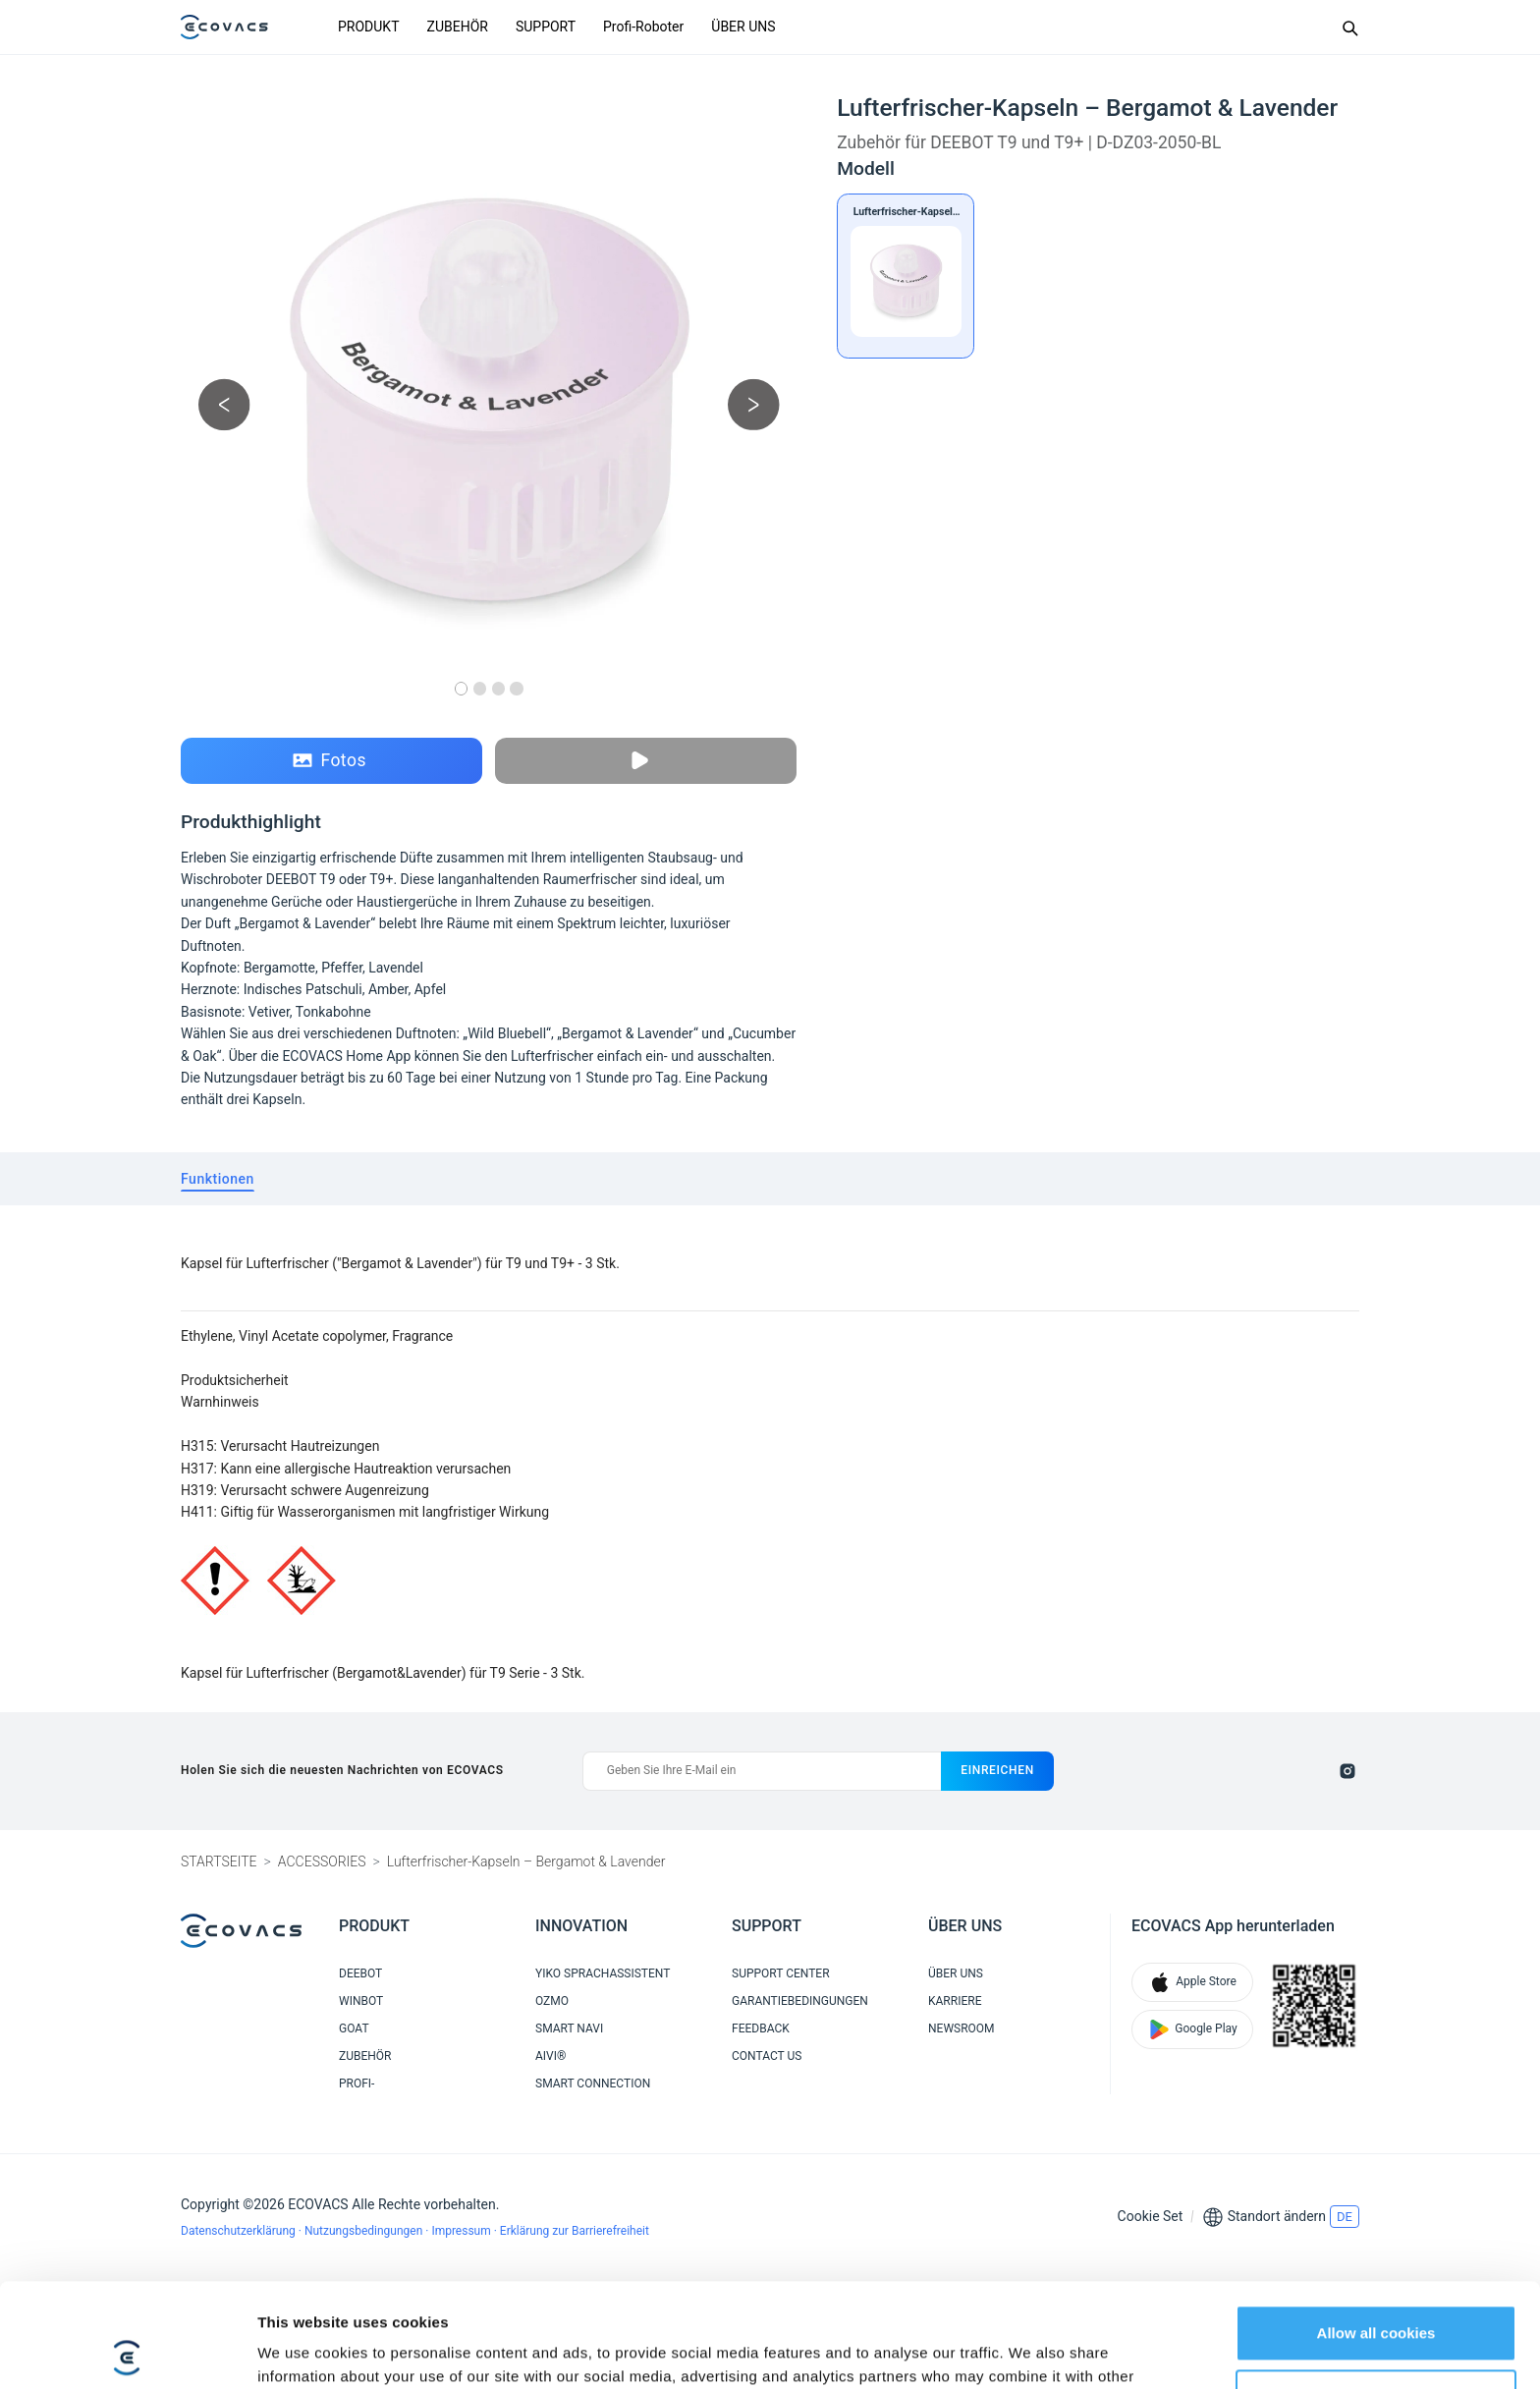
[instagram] (1347, 1771)
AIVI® (550, 2056)
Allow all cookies (1376, 2229)
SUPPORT (546, 26)
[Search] (1349, 27)
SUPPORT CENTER (781, 1973)
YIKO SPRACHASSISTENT (602, 1973)
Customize (1377, 2293)
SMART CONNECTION (592, 2083)
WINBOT (361, 2001)
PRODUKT (369, 26)
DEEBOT (360, 1973)
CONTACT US (766, 2056)
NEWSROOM (961, 2028)
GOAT (354, 2028)
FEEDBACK (761, 2028)
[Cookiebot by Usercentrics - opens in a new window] (127, 2350)
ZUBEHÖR (457, 26)
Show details (303, 2350)
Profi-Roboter (643, 26)
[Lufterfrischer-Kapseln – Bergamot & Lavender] (905, 276)
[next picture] (754, 404)
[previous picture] (224, 404)
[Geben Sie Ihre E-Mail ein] (761, 1771)
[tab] (217, 1179)
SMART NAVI (569, 2028)
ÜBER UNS (743, 26)
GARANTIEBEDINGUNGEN (800, 2001)
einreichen (997, 1770)
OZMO (552, 2001)
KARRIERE (954, 2001)
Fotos (329, 760)
